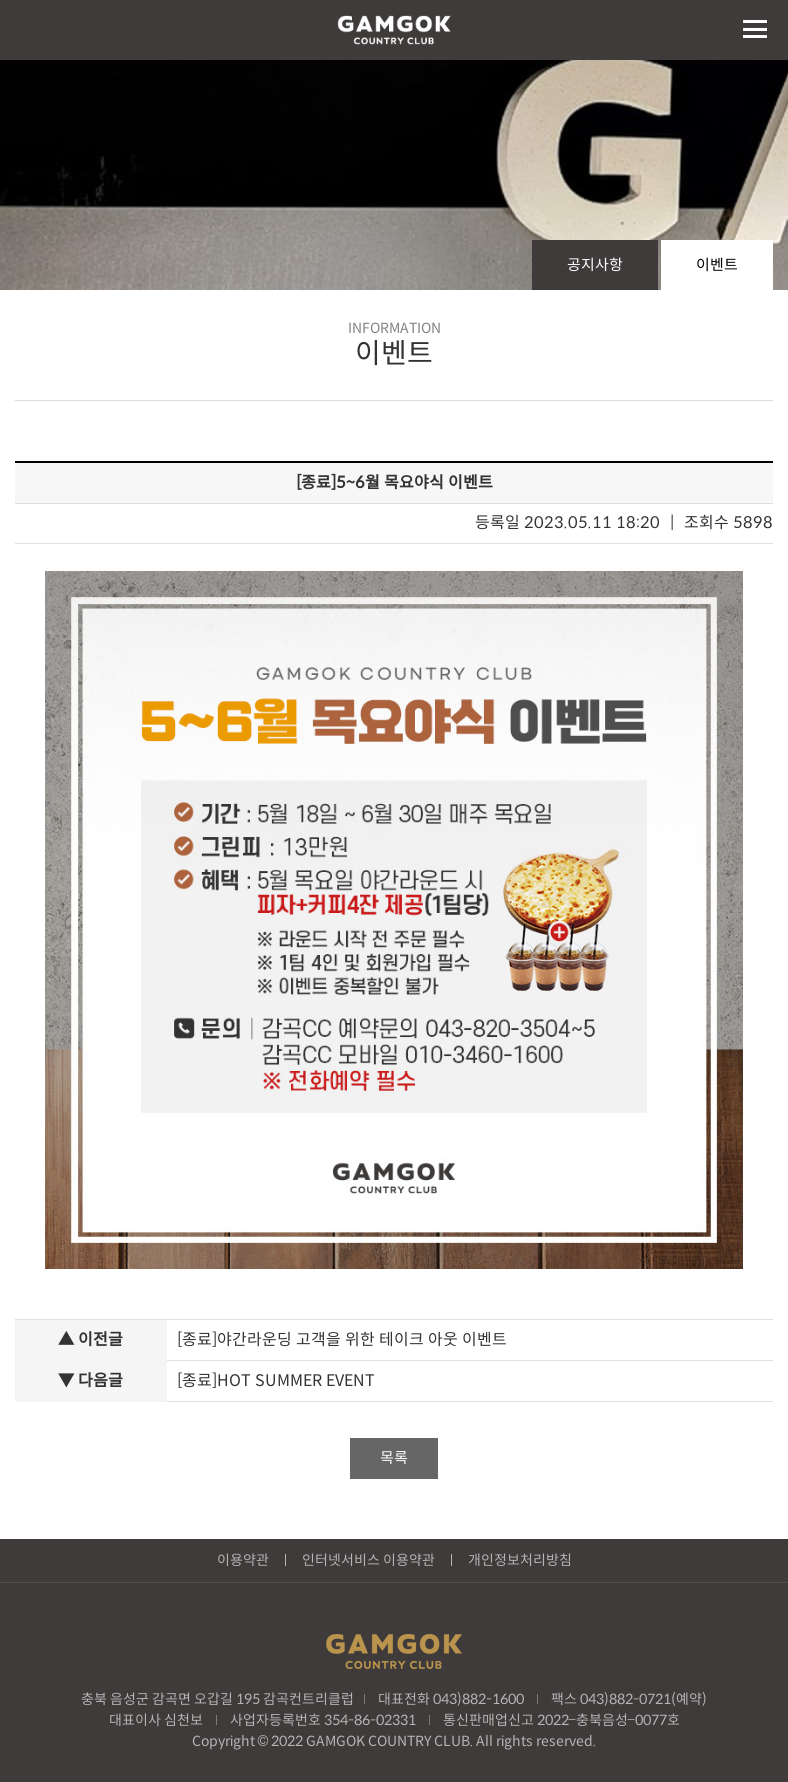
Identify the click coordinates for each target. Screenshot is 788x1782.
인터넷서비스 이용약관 (368, 1560)
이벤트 (717, 264)
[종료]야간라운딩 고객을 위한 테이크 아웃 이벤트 (342, 1339)
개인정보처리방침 (520, 1560)
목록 (394, 1457)
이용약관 (243, 1560)
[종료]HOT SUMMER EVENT (276, 1380)
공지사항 (595, 264)
